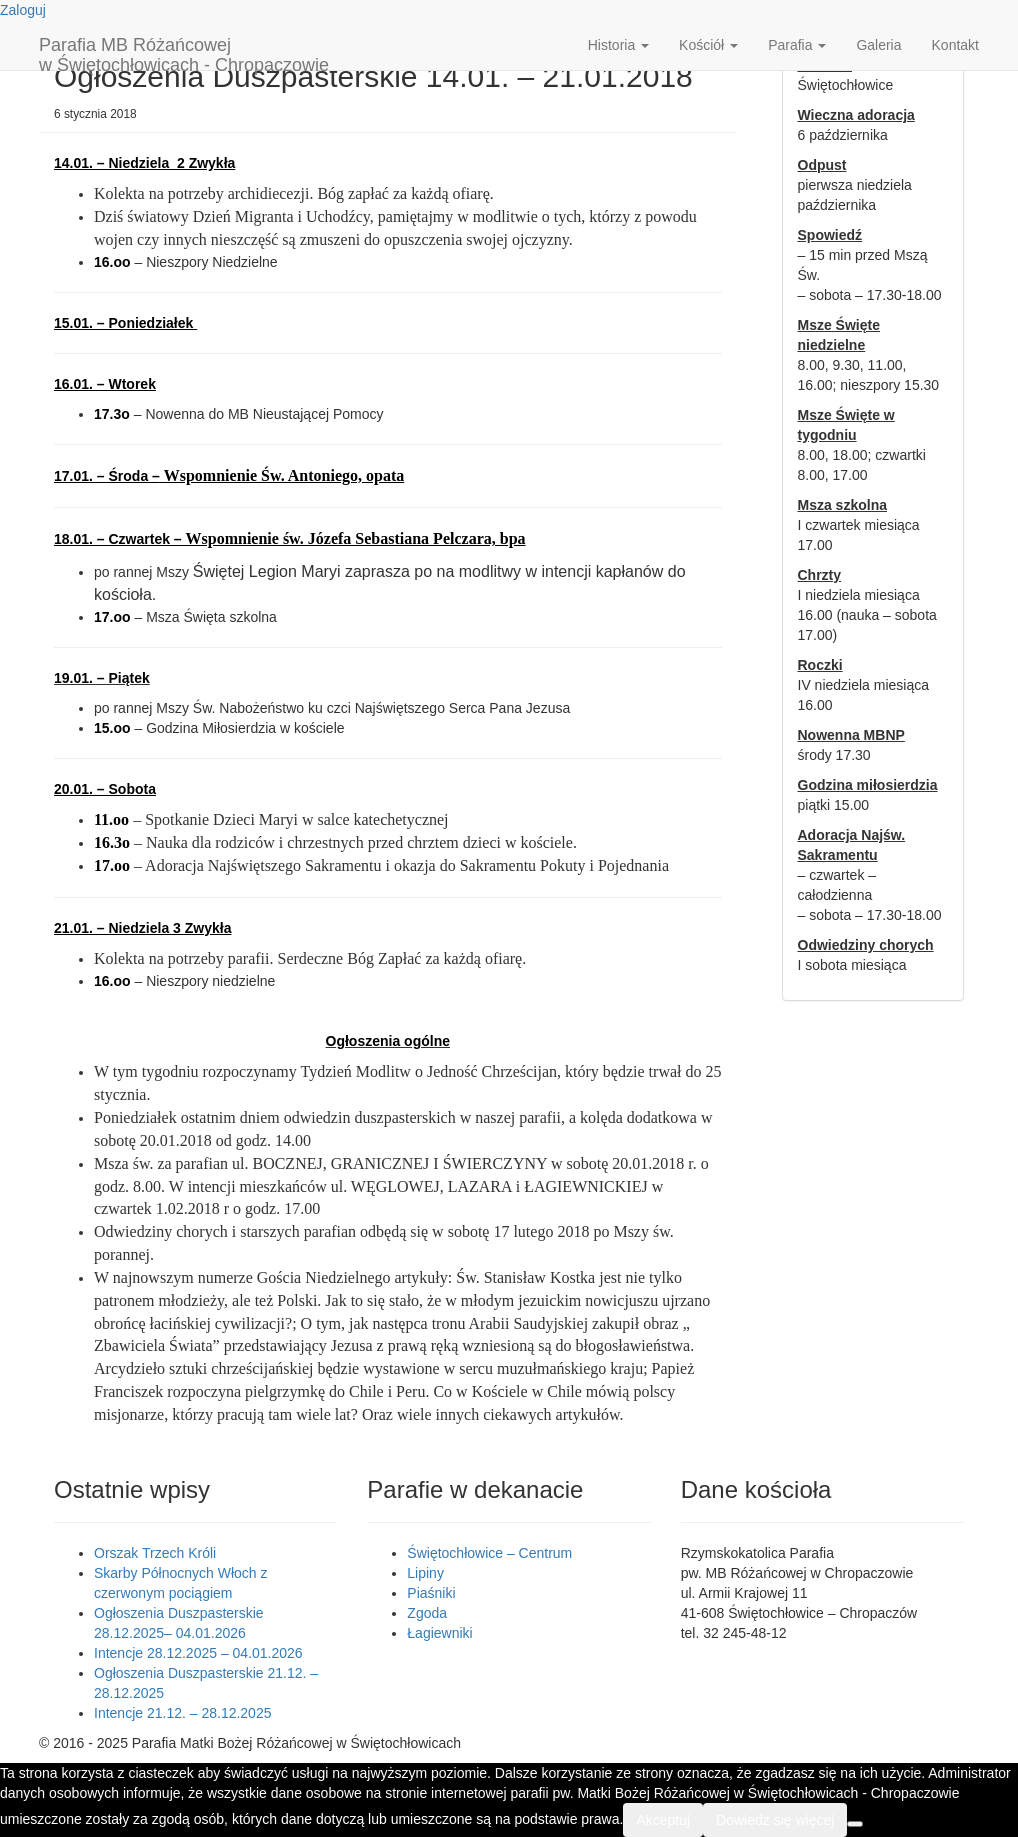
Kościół (708, 45)
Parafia (797, 45)
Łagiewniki (439, 1633)
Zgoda (427, 1613)
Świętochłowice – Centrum (489, 1553)
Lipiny (425, 1573)
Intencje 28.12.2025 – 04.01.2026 (198, 1653)
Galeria (878, 45)
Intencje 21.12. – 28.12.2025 (182, 1713)
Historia (618, 45)
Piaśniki (431, 1593)
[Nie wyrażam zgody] (855, 1824)
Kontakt (955, 45)
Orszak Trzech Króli (155, 1553)
